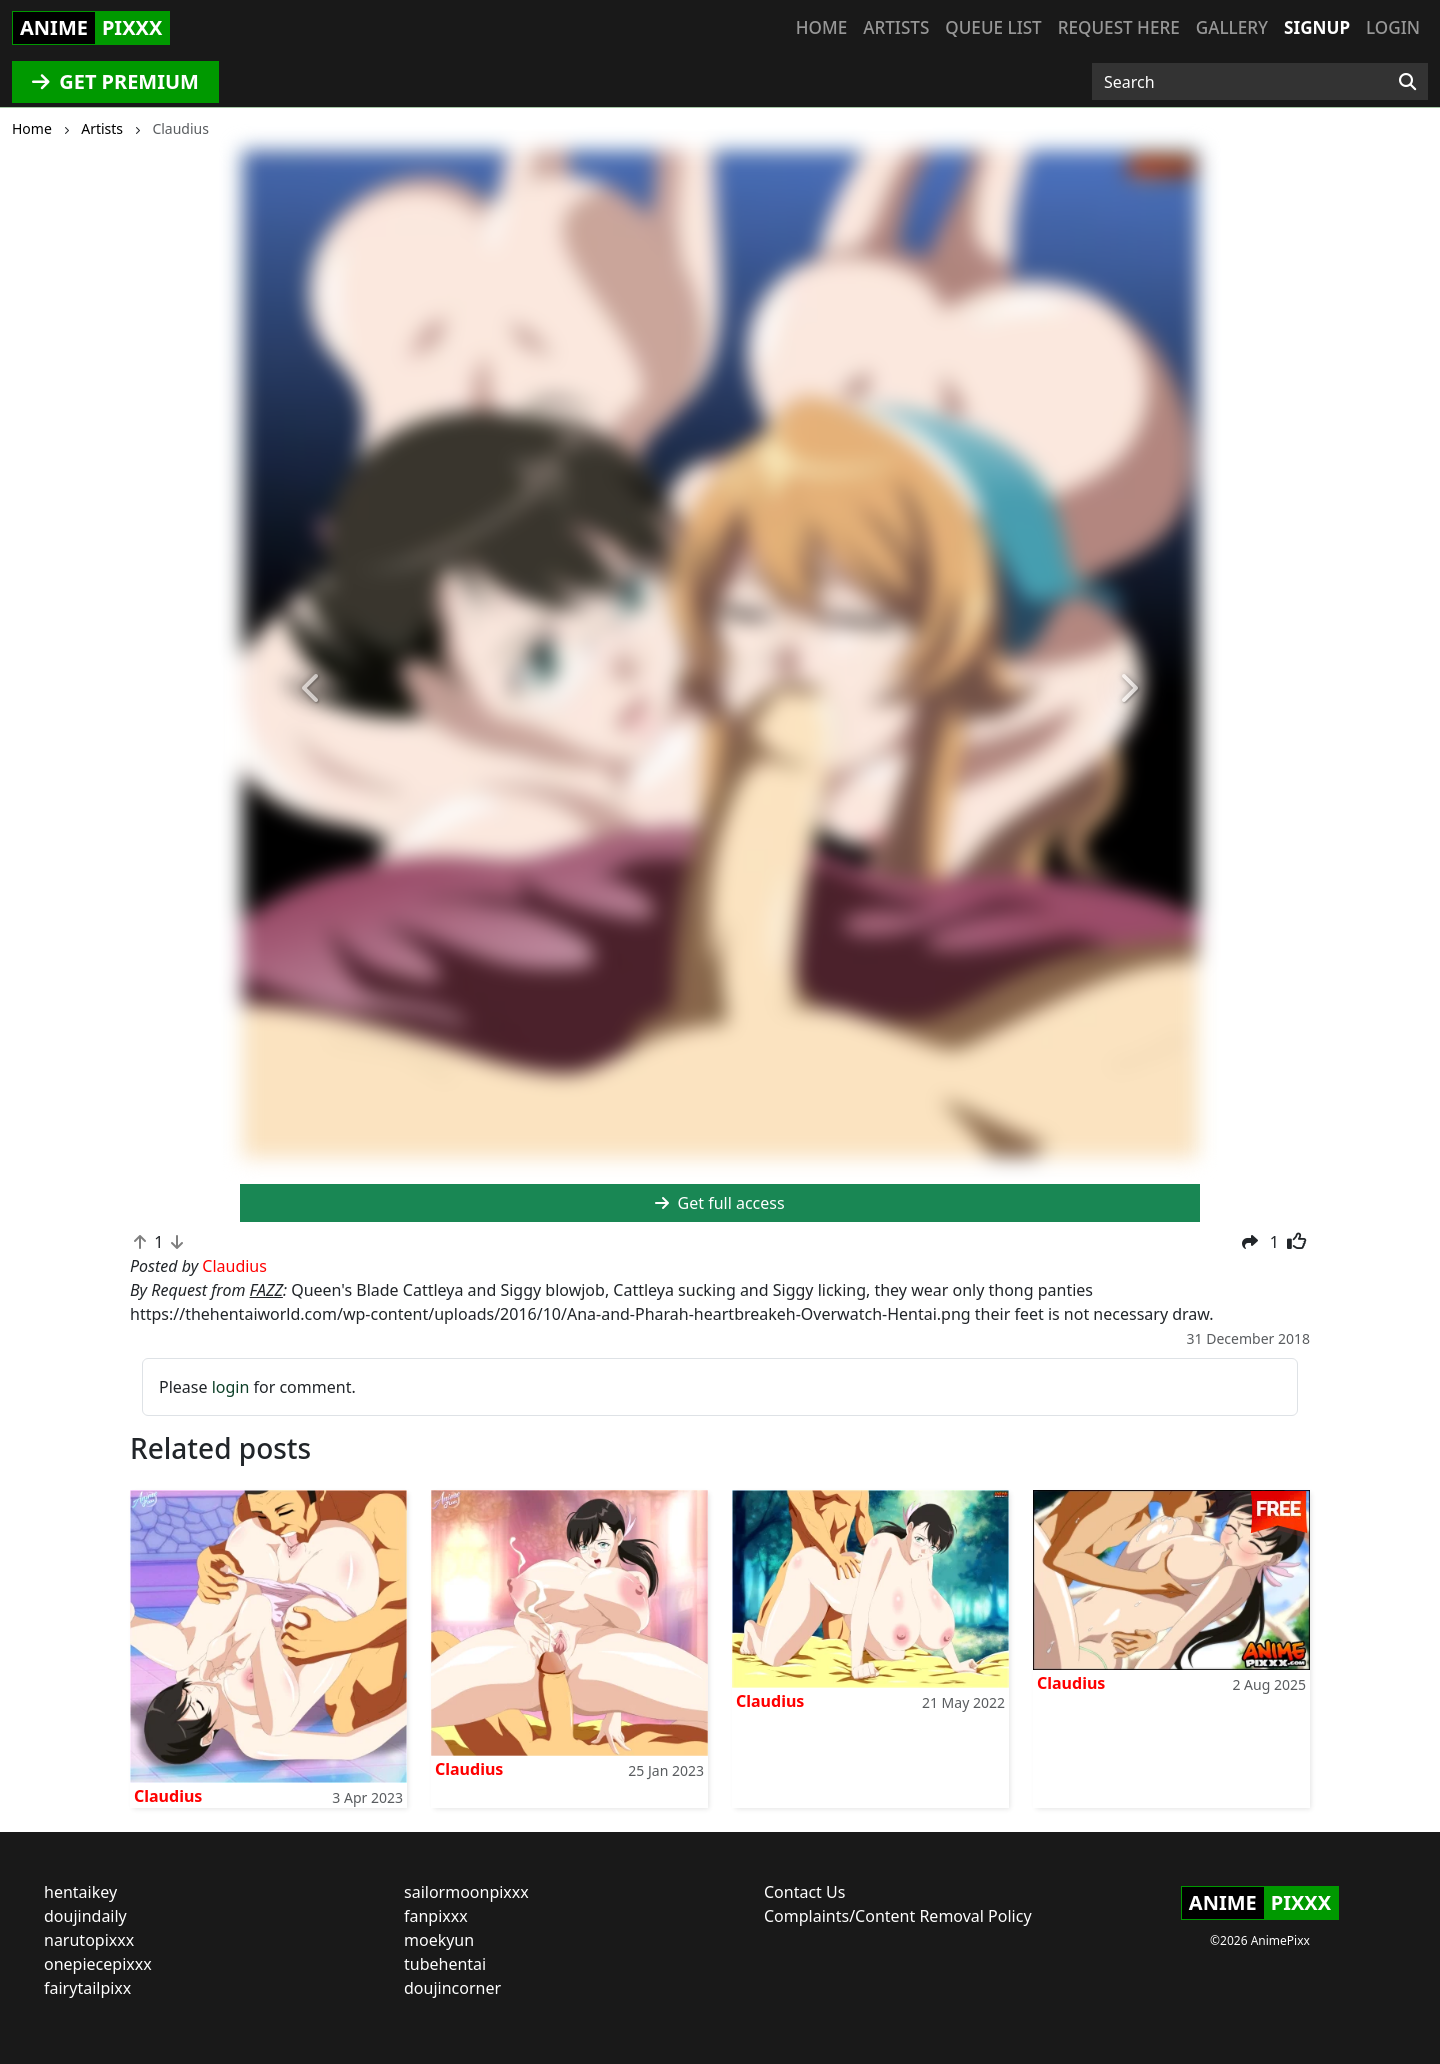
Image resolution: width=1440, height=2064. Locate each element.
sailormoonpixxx (466, 1892)
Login (1393, 27)
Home (821, 27)
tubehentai (445, 1964)
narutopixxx (89, 1940)
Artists (896, 27)
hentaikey (80, 1892)
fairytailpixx (87, 1988)
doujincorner (452, 1988)
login (231, 1387)
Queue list (993, 27)
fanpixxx (436, 1916)
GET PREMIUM (115, 81)
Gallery (1232, 27)
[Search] (1407, 82)
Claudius (168, 1796)
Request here (1119, 27)
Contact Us (804, 1892)
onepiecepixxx (98, 1964)
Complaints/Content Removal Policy (898, 1916)
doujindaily (85, 1916)
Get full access (719, 1203)
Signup (1317, 27)
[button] (312, 689)
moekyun (439, 1940)
